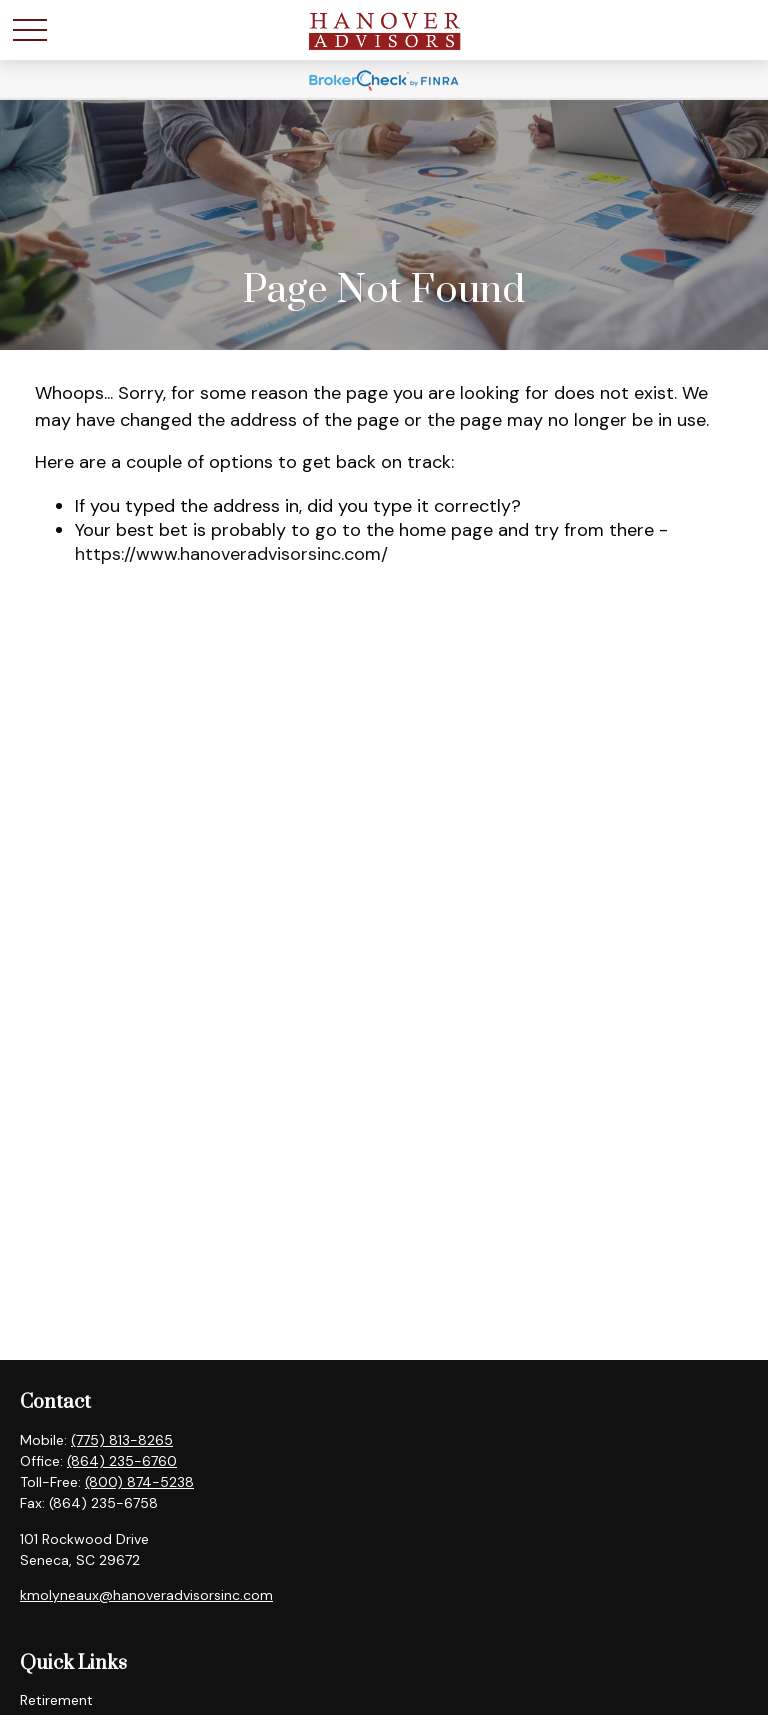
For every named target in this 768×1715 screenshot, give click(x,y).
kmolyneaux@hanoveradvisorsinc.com (146, 1595)
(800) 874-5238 (139, 1482)
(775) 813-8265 (122, 1440)
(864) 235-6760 (122, 1461)
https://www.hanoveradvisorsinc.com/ (231, 554)
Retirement (56, 1700)
